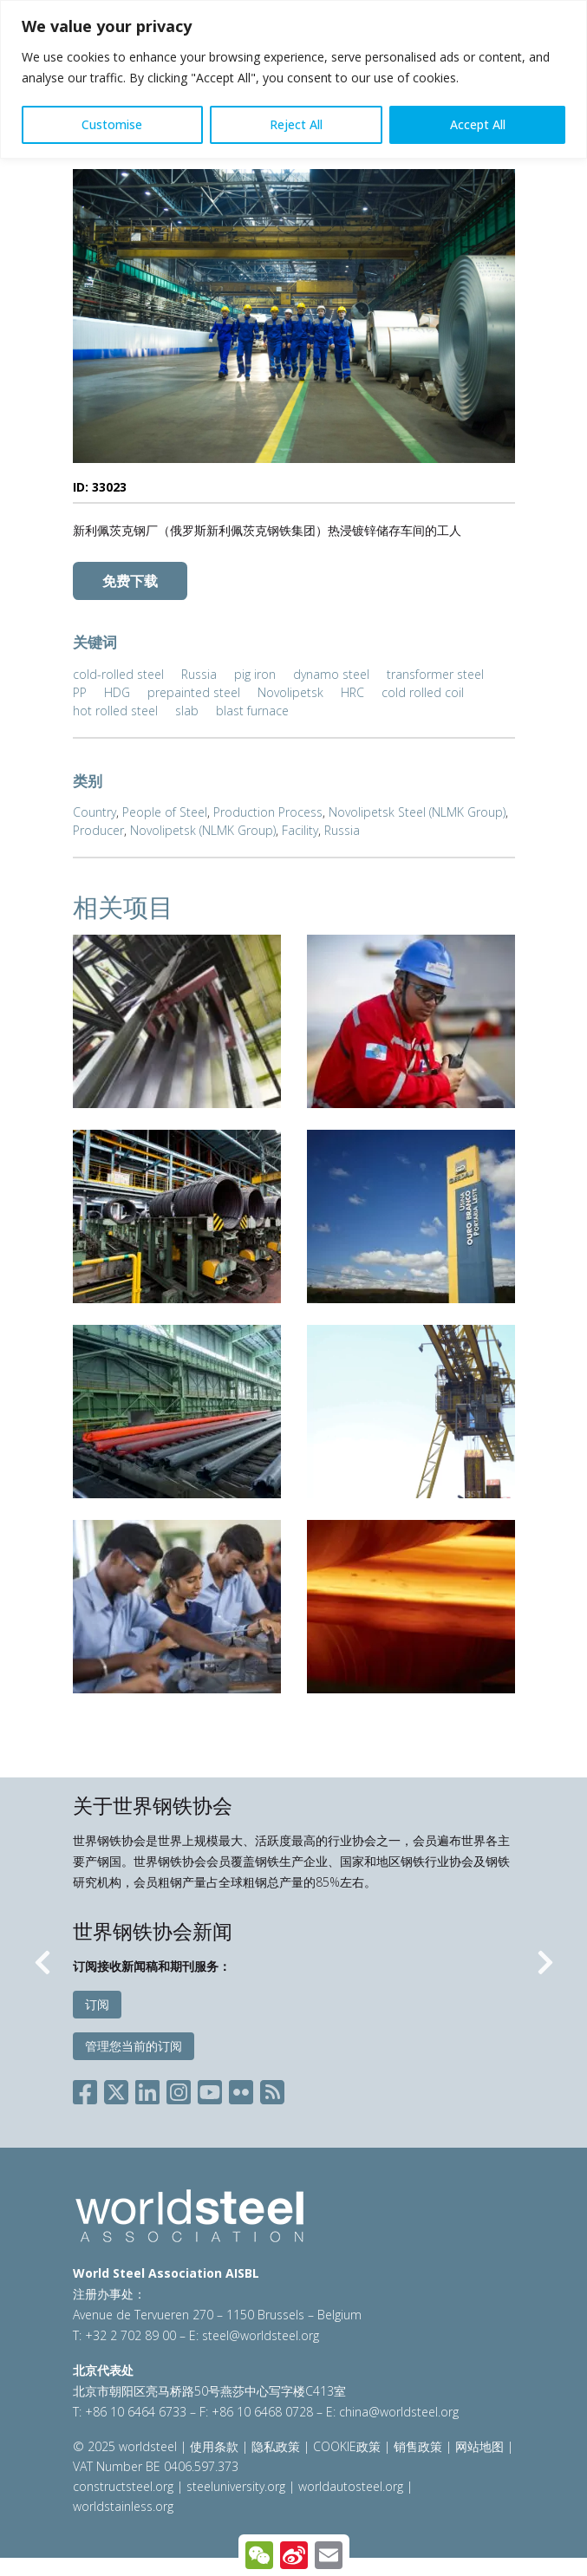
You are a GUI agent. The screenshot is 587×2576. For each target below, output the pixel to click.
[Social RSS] (272, 2089)
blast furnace (252, 710)
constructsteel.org (123, 2486)
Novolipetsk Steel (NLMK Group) (417, 812)
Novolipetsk (290, 692)
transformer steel (435, 674)
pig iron (255, 674)
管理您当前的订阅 (133, 2046)
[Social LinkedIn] (147, 2089)
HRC (352, 692)
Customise (112, 124)
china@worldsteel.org (399, 2411)
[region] (293, 79)
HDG (117, 692)
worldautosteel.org (352, 2486)
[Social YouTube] (210, 2089)
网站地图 (479, 2446)
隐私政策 (275, 2446)
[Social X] (116, 2089)
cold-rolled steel (118, 674)
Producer (98, 830)
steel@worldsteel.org (260, 2335)
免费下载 (130, 580)
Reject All (296, 124)
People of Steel (164, 812)
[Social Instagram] (178, 2089)
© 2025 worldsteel (126, 2446)
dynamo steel (331, 674)
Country (94, 812)
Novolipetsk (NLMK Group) (203, 830)
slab (187, 710)
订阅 (97, 2004)
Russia (199, 674)
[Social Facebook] (88, 2089)
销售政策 (418, 2446)
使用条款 (214, 2446)
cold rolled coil (423, 692)
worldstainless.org (123, 2506)
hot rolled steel (115, 710)
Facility (300, 830)
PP (80, 692)
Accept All (477, 124)
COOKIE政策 (347, 2446)
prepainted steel (193, 692)
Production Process (268, 812)
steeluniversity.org (235, 2486)
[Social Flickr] (241, 2089)
